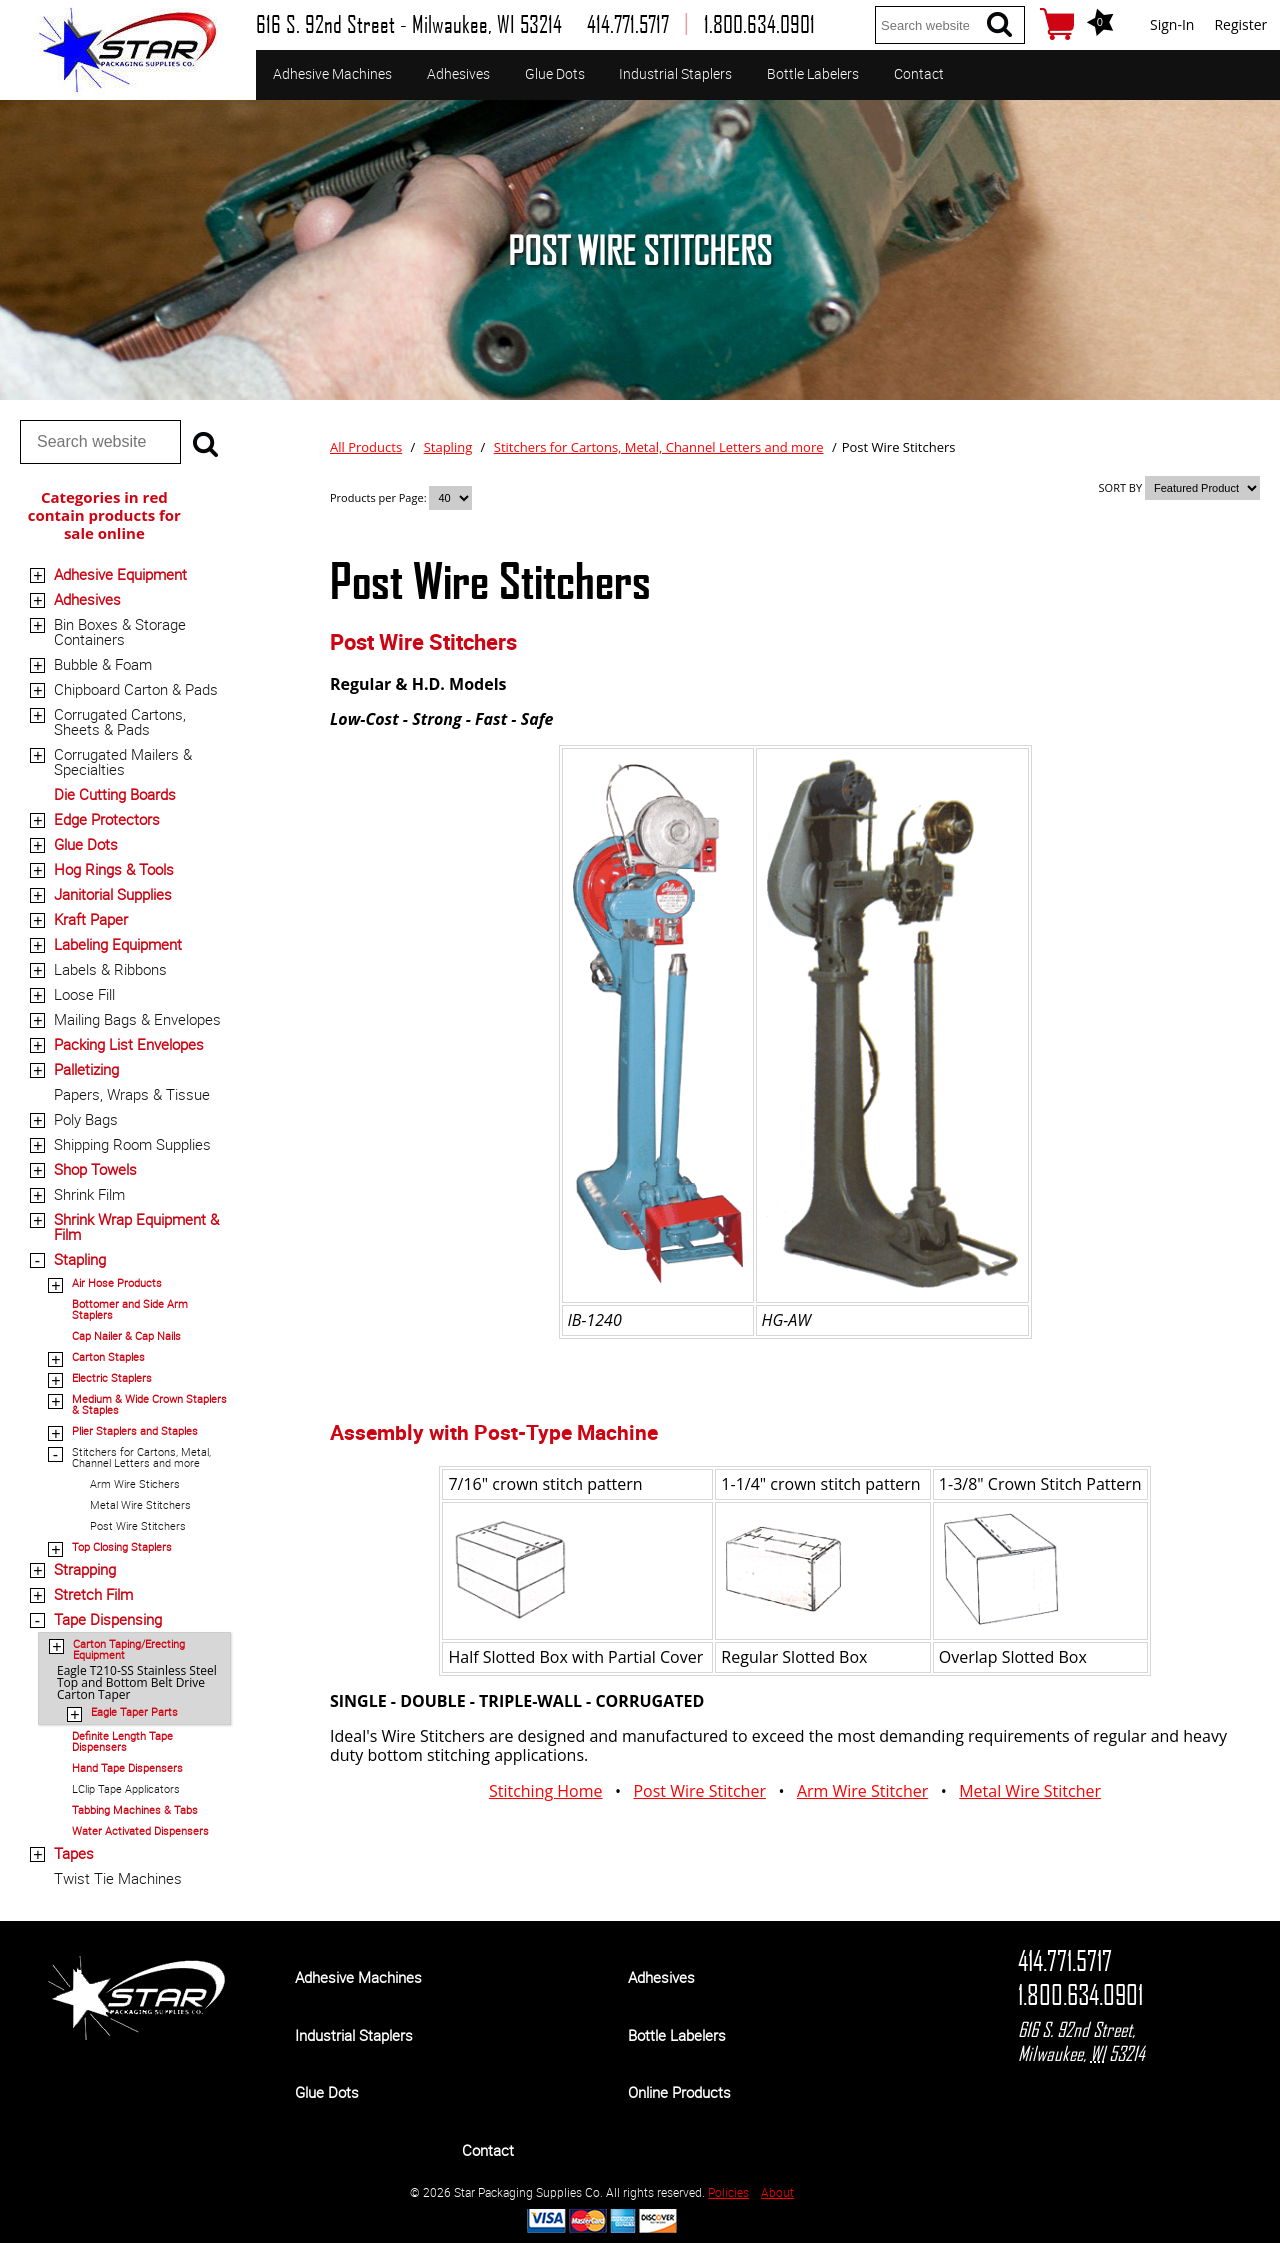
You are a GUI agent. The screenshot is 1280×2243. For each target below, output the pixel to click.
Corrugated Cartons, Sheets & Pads (120, 721)
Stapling (80, 1259)
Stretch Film (93, 1594)
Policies (728, 2192)
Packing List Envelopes (129, 1044)
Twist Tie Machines (118, 1878)
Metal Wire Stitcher (1030, 1791)
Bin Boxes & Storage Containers (120, 631)
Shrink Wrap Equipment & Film (136, 1226)
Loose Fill (84, 994)
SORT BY (1121, 487)
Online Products (679, 2092)
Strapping (85, 1569)
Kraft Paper (91, 919)
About (777, 2192)
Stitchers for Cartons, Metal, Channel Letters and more (141, 1457)
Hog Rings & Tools (114, 869)
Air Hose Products (117, 1282)
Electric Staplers (112, 1377)
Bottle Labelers (813, 73)
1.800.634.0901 (1080, 1995)
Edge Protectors (107, 819)
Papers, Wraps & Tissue (132, 1094)
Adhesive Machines (332, 73)
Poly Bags (86, 1119)
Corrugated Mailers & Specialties (123, 761)
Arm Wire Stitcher (862, 1791)
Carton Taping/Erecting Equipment (129, 1649)
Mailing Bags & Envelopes (137, 1019)
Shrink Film (89, 1194)
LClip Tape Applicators (126, 1788)
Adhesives (458, 73)
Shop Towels (95, 1169)
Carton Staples (108, 1356)
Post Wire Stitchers (138, 1525)
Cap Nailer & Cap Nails (126, 1335)
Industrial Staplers (675, 73)
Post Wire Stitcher (699, 1791)
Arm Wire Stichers (135, 1483)
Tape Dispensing (108, 1619)
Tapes (74, 1853)
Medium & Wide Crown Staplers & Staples (149, 1404)
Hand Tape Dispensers (127, 1767)
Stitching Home (546, 1791)
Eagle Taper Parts (134, 1711)
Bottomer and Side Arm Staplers (130, 1309)
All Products (366, 447)
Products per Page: (379, 497)
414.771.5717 (1065, 1961)
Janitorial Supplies (113, 894)
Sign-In (1172, 24)
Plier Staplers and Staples (135, 1430)
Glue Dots (555, 73)
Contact (919, 73)
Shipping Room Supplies (132, 1144)
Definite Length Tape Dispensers (122, 1741)
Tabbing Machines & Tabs (135, 1809)
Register (1240, 24)
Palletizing (86, 1069)
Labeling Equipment (118, 944)
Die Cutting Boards (115, 794)
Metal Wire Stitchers (140, 1504)
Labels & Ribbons (110, 969)
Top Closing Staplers (122, 1546)
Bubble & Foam (103, 664)
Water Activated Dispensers (140, 1830)
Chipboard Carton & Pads (136, 689)
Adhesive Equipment (120, 574)
